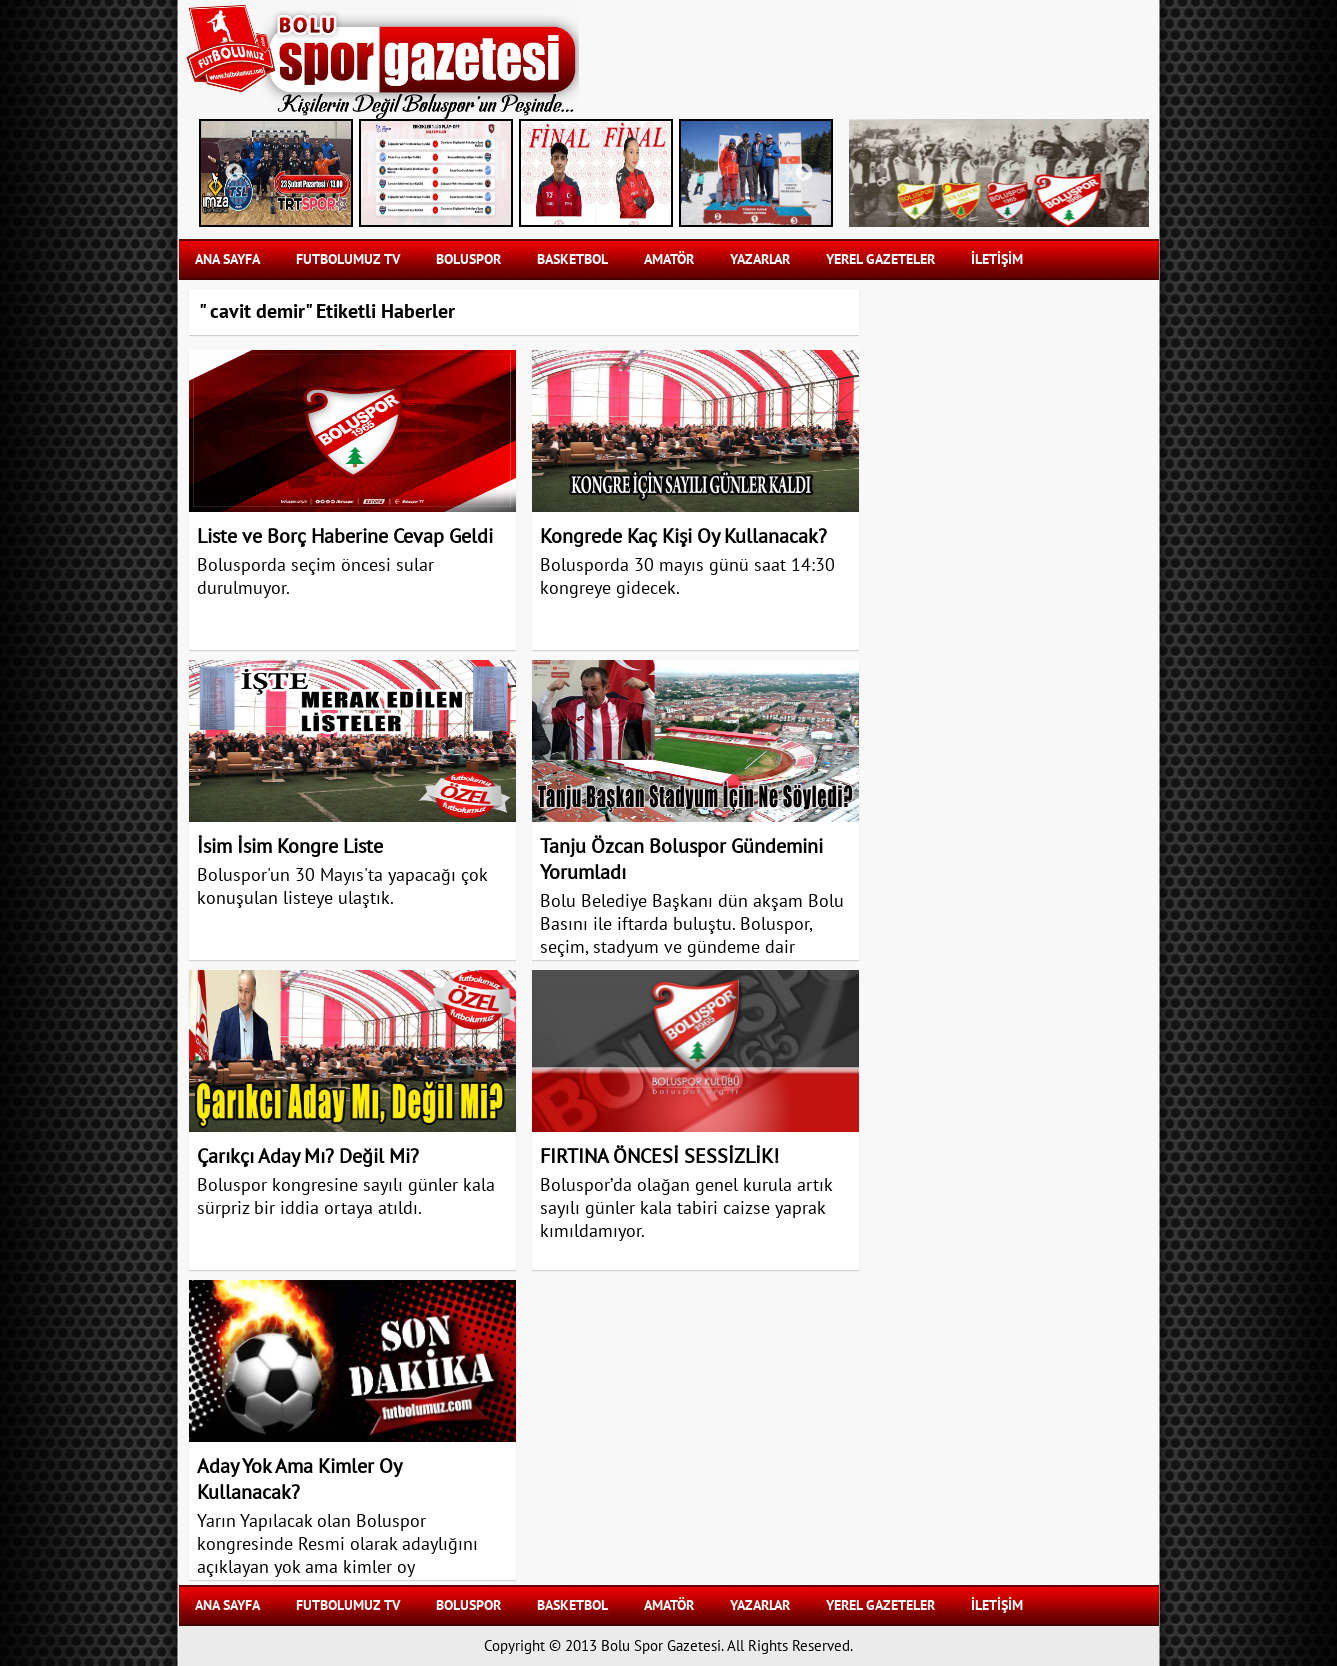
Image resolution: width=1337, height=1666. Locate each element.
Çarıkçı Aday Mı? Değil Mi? (308, 1157)
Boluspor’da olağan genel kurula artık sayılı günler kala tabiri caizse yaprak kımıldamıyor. (686, 1208)
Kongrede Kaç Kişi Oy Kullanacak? (683, 537)
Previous (234, 173)
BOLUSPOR (468, 259)
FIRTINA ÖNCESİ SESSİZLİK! (659, 1157)
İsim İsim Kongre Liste (290, 847)
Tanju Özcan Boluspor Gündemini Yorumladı (681, 860)
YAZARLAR (760, 259)
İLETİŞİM (997, 259)
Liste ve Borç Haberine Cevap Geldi (345, 537)
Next (804, 173)
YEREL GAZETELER (880, 259)
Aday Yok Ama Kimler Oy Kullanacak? (299, 1480)
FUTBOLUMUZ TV (348, 259)
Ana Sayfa (227, 259)
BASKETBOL (572, 259)
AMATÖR (669, 259)
